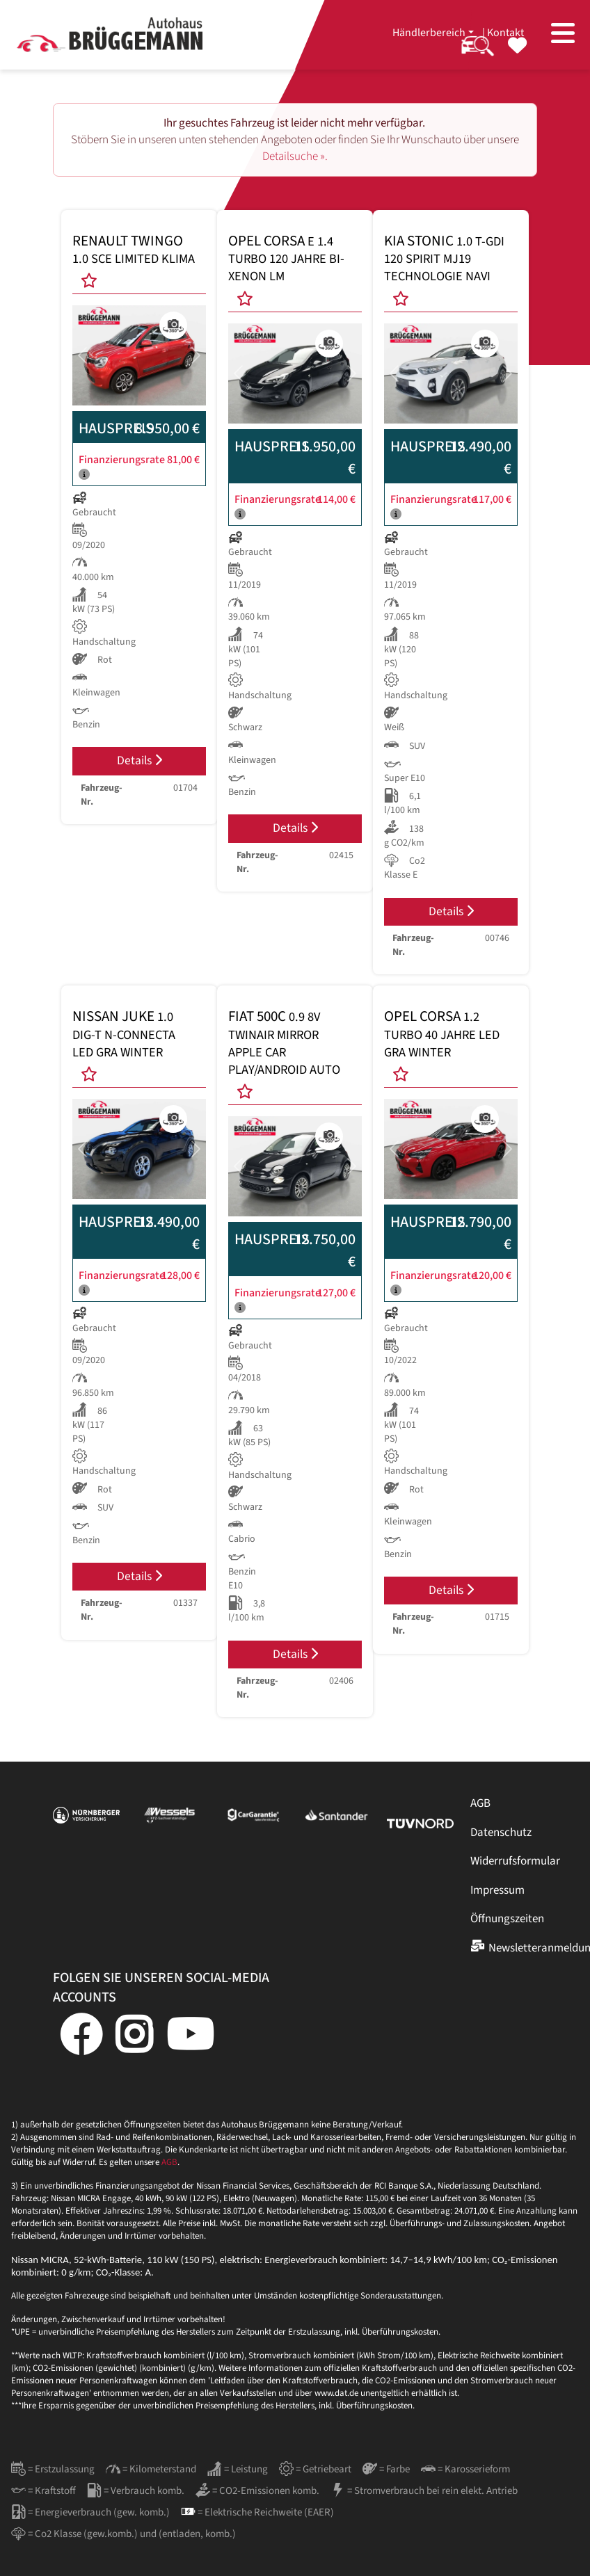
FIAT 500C (284, 1043)
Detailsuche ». (295, 156)
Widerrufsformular (515, 1861)
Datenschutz (501, 1832)
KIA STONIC (444, 258)
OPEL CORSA (286, 258)
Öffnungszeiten (507, 1918)
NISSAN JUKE (123, 1034)
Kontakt (505, 32)
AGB (480, 1803)
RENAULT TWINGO (133, 249)
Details (139, 760)
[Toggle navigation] (563, 35)
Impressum (497, 1890)
